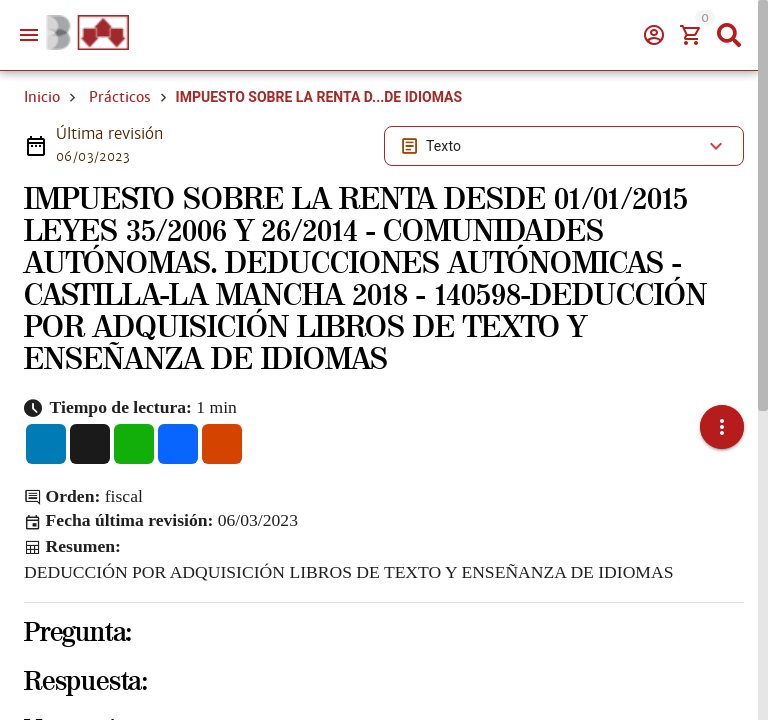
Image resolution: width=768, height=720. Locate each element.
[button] (722, 413)
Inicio (42, 97)
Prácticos (120, 97)
